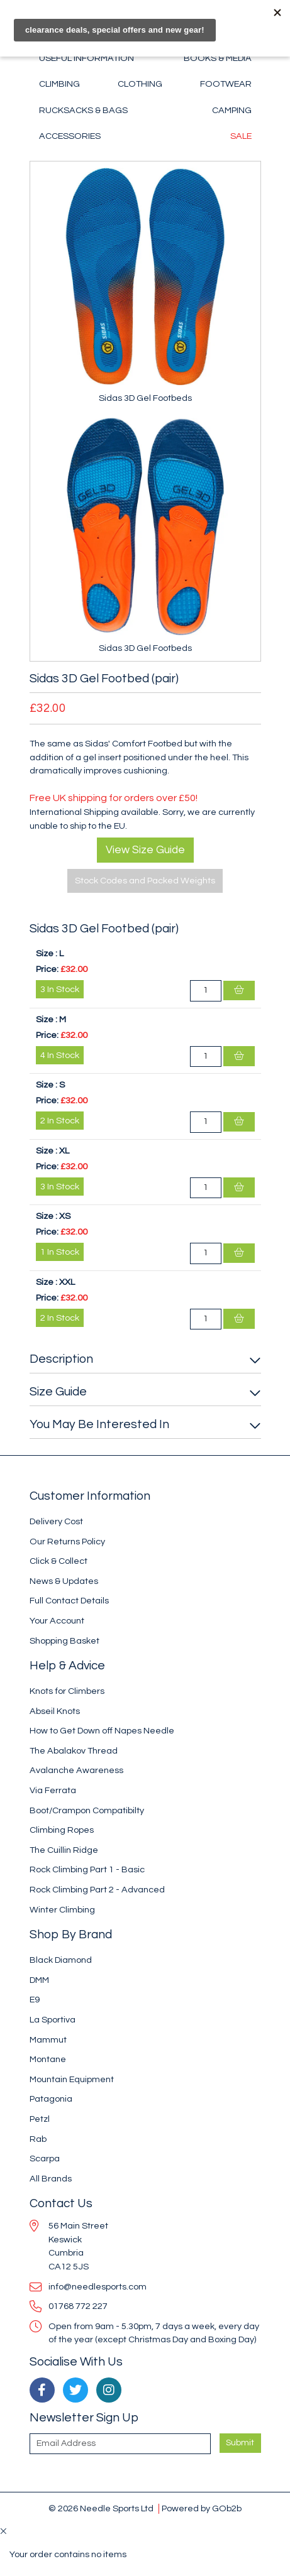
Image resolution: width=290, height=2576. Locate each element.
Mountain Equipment (72, 2079)
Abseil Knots (55, 1711)
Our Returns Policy (67, 1541)
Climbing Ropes (62, 1830)
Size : (46, 953)
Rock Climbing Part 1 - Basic (87, 1869)
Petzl (40, 2119)
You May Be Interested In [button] (99, 1424)
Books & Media (218, 58)
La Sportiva (52, 2019)
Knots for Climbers (67, 1691)
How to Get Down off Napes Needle (102, 1730)
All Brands (51, 2178)
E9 (35, 1999)
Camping (232, 110)
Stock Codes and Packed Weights (145, 880)
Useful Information (86, 58)
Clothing (140, 84)
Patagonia (51, 2099)
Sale (241, 136)
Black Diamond (61, 1960)
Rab (38, 2139)
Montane (48, 2059)
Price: (47, 969)
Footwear (226, 84)
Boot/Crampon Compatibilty (87, 1810)
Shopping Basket (64, 1640)
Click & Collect (58, 1561)
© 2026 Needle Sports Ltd (100, 2508)
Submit (240, 2442)
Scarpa (45, 2158)
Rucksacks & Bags (83, 110)
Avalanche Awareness (76, 1770)
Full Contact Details (69, 1600)
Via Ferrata (53, 1790)
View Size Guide (145, 850)
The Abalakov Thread (74, 1750)
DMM (39, 1980)
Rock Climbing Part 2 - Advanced (97, 1889)
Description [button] (61, 1359)
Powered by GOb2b (202, 2508)
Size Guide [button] (58, 1391)
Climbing (59, 84)
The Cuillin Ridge (64, 1850)
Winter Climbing (62, 1909)
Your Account (57, 1620)
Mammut (48, 2039)
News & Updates (64, 1581)
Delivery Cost (56, 1521)
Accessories (70, 136)
